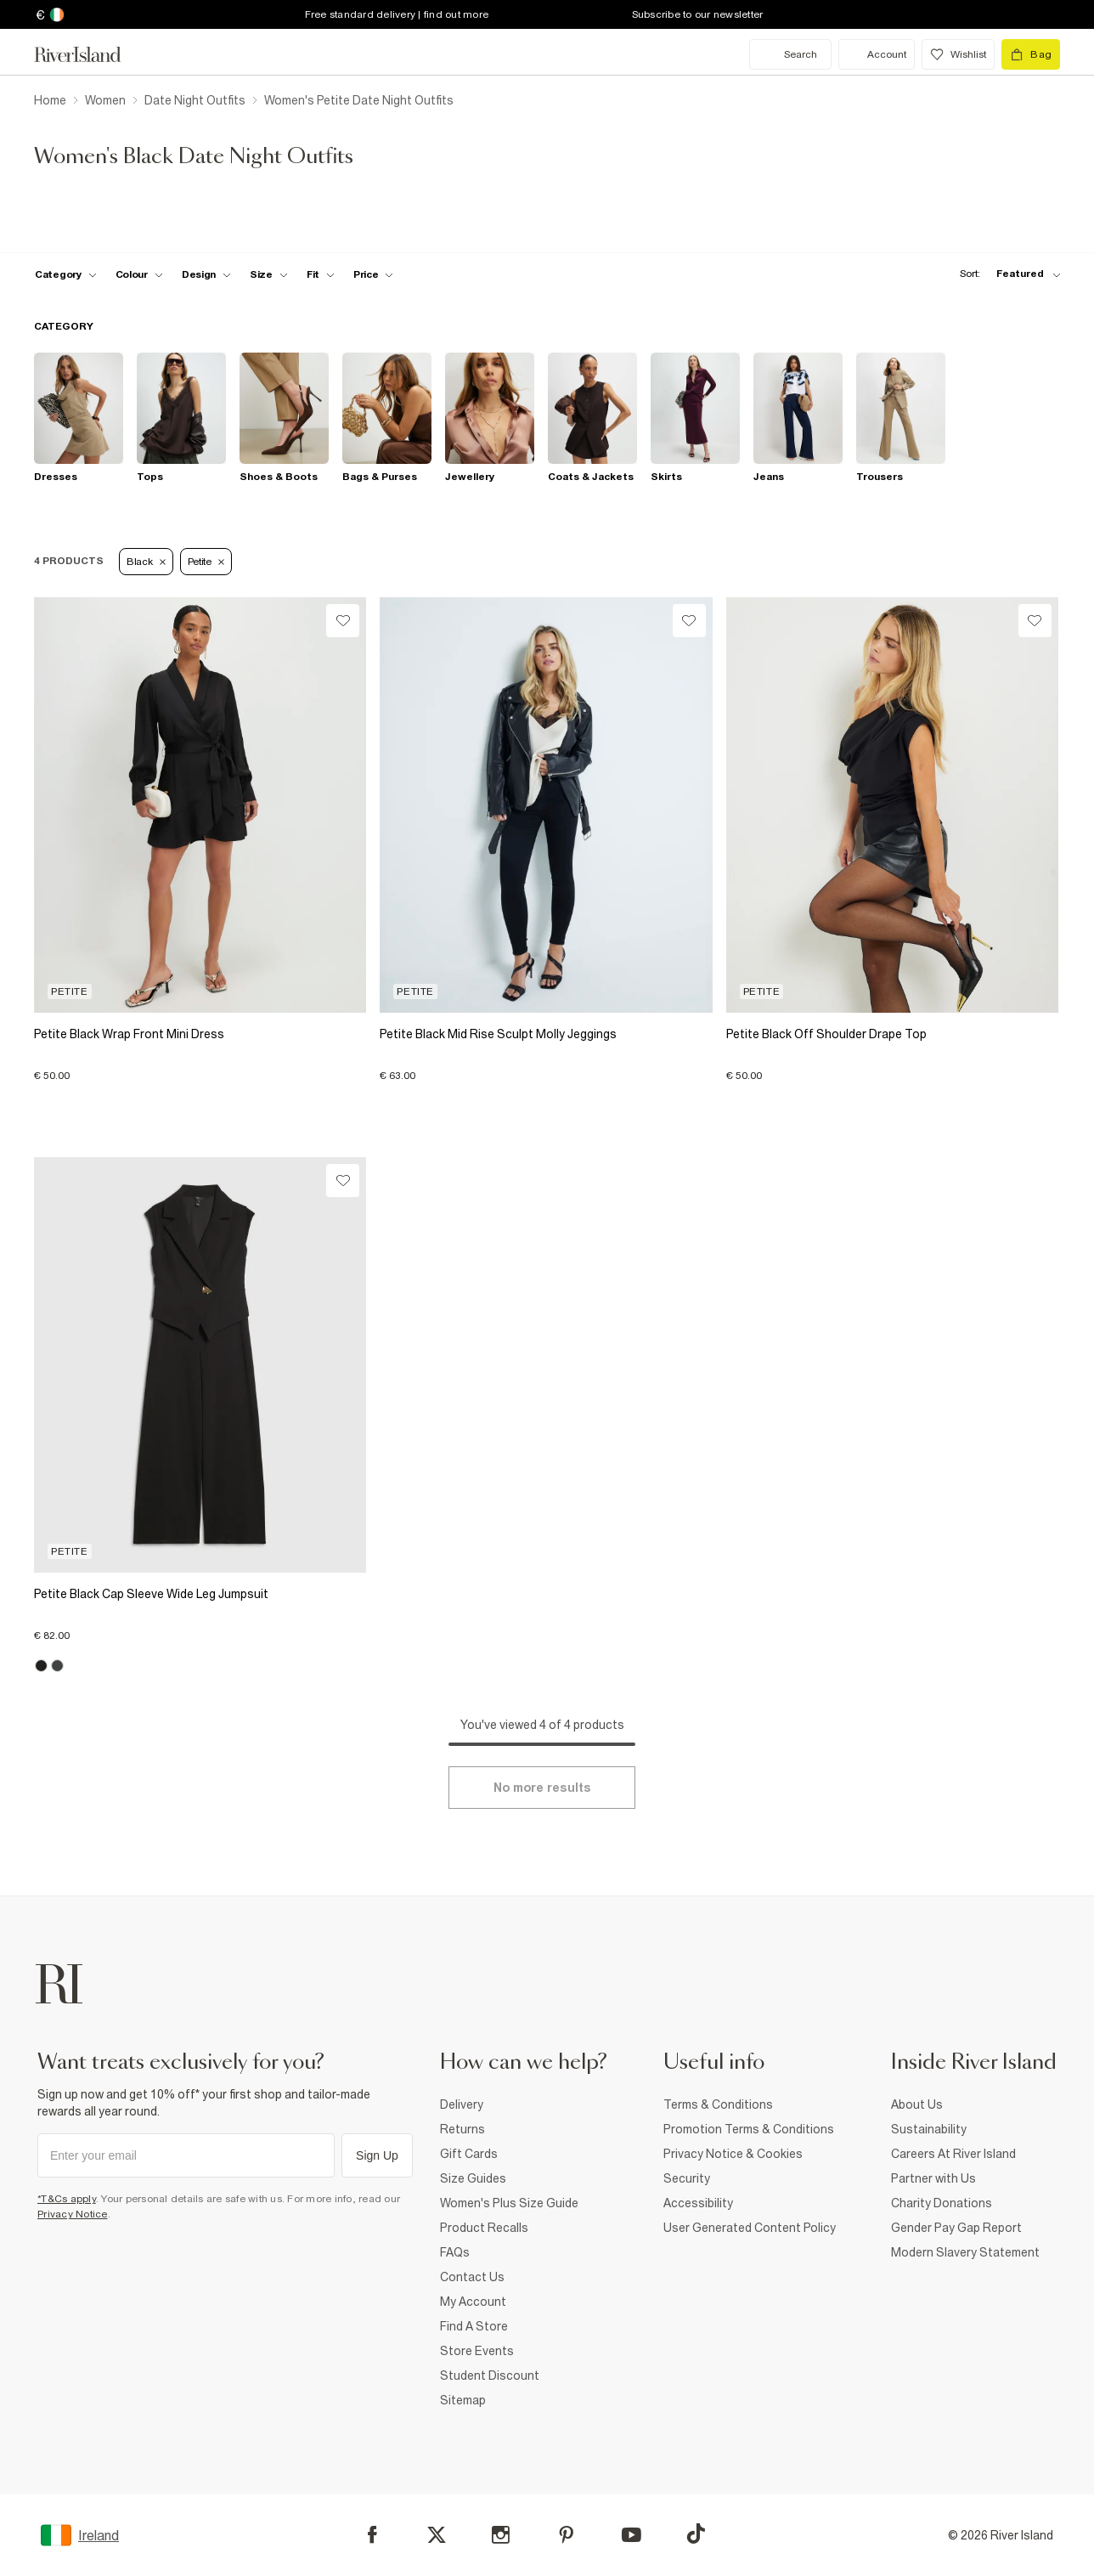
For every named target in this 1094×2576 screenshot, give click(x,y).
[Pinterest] (566, 2534)
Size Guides (473, 2178)
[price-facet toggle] (374, 274)
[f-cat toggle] (65, 274)
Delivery (461, 2104)
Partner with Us (933, 2178)
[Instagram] (500, 2534)
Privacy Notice (72, 2214)
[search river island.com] (790, 54)
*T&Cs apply (66, 2199)
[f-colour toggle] (139, 274)
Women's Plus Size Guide (509, 2203)
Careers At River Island (953, 2154)
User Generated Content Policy (749, 2227)
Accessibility (698, 2203)
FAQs (455, 2252)
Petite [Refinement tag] (206, 562)
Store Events (477, 2351)
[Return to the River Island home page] (90, 54)
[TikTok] (695, 2533)
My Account (473, 2301)
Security (686, 2178)
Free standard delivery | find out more (397, 14)
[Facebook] (372, 2534)
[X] (436, 2535)
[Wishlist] (342, 620)
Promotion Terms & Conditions (748, 2129)
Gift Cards (469, 2154)
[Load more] (541, 1787)
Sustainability (929, 2129)
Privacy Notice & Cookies (733, 2154)
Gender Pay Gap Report (956, 2227)
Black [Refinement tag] (146, 562)
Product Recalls (484, 2227)
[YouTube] (631, 2534)
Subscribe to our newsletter (698, 14)
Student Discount (489, 2375)
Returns (462, 2129)
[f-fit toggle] (320, 274)
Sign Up (377, 2155)
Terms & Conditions (718, 2104)
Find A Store (474, 2326)
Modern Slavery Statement (965, 2252)
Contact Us (472, 2277)
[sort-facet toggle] (1006, 274)
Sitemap (463, 2400)
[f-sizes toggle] (269, 274)
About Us (917, 2104)
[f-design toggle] (206, 274)
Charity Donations (941, 2203)
